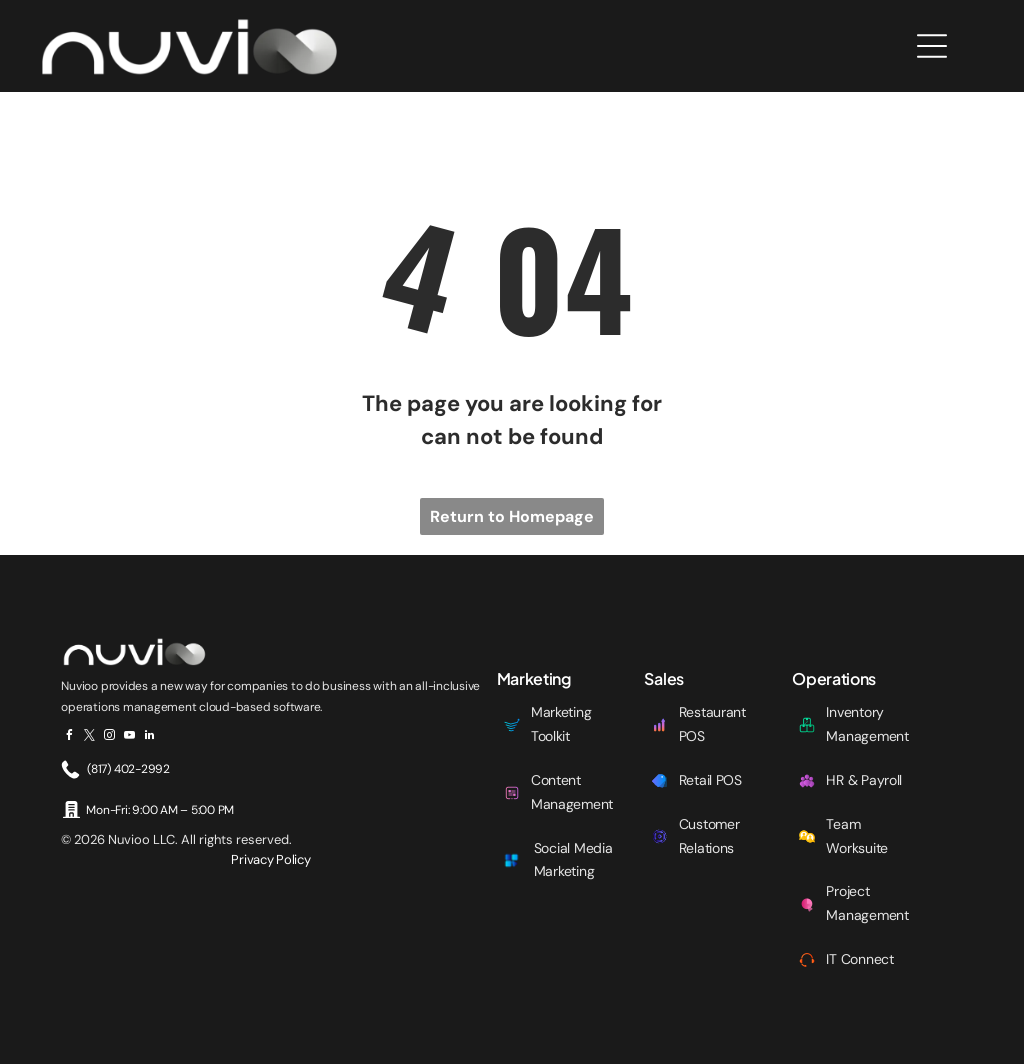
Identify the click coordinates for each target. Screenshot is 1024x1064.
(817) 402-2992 (128, 769)
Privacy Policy (270, 859)
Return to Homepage (512, 516)
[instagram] (109, 738)
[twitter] (89, 738)
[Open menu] (932, 46)
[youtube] (129, 738)
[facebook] (69, 738)
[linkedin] (149, 738)
